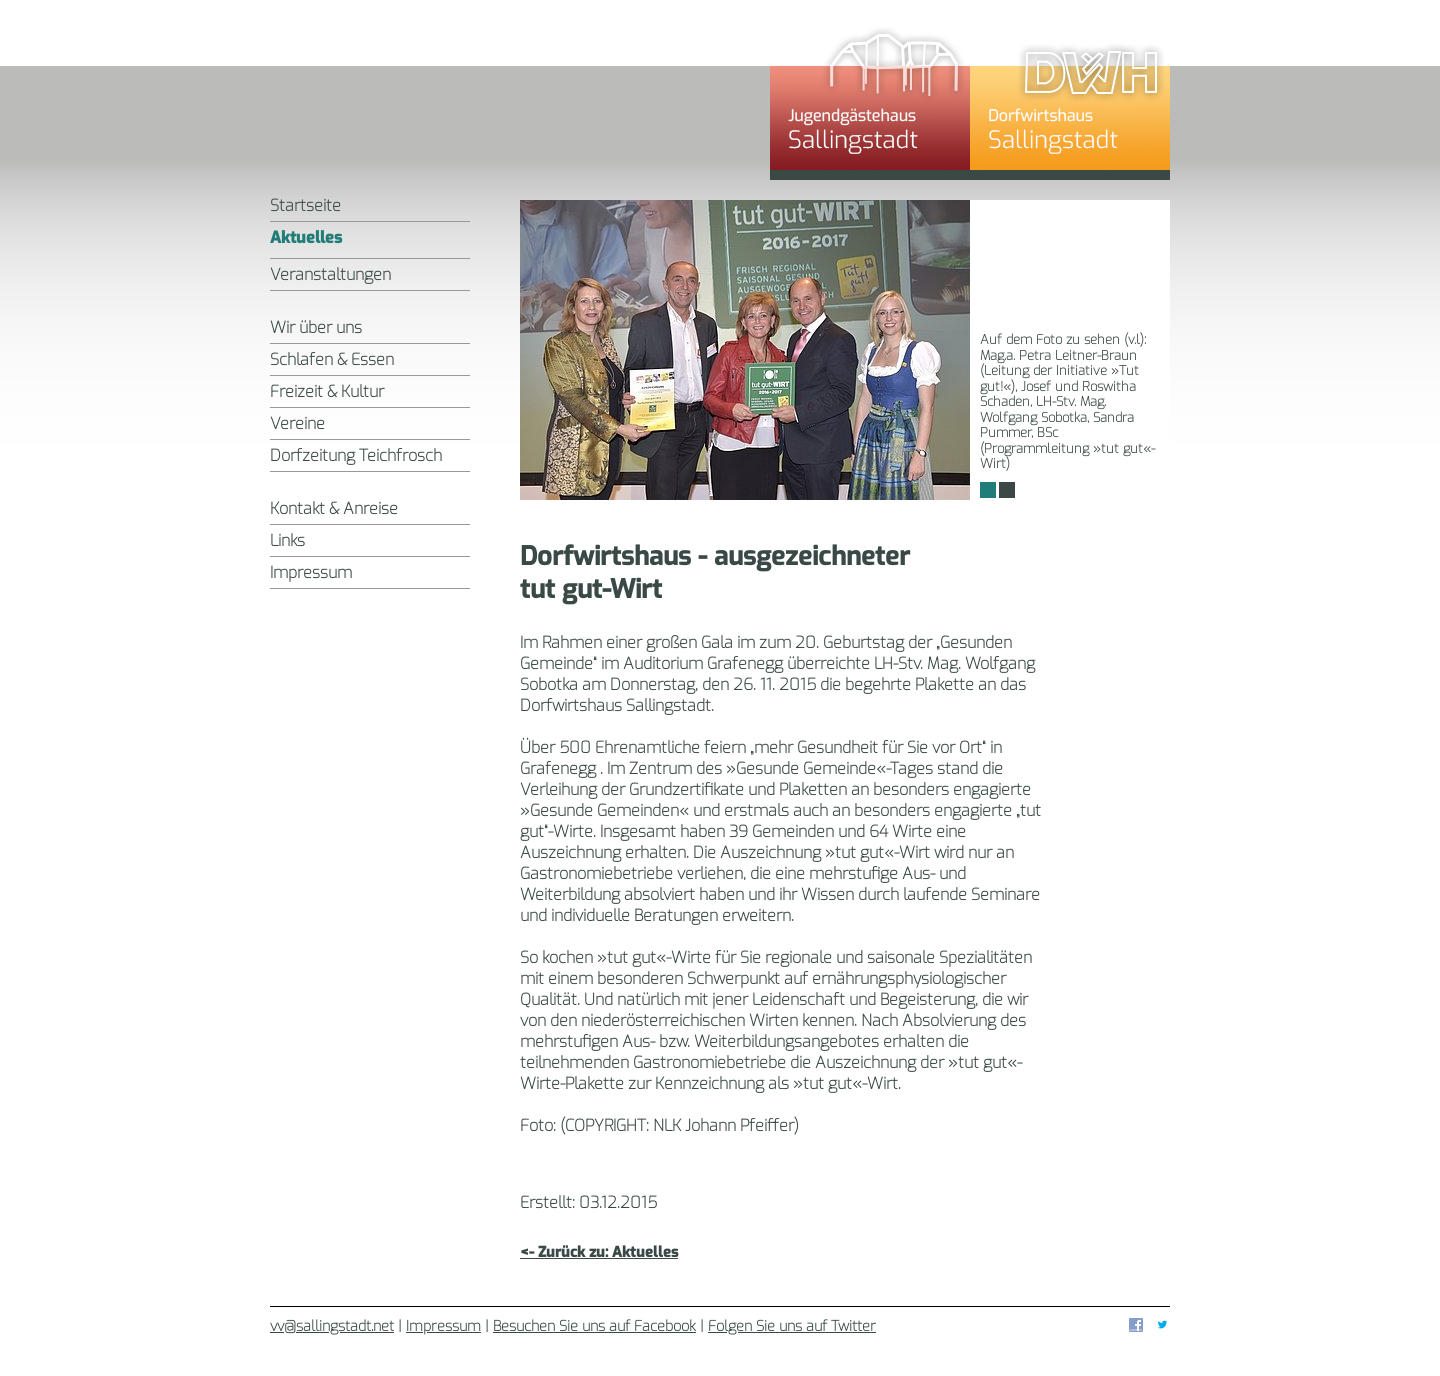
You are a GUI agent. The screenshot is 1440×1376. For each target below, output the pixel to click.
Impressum (311, 572)
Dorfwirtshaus (1070, 95)
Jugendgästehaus (870, 95)
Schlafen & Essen (332, 359)
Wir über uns (316, 327)
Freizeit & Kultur (327, 391)
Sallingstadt (520, 95)
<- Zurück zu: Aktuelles (599, 1252)
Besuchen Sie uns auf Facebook (594, 1326)
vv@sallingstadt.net (332, 1326)
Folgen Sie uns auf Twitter (792, 1326)
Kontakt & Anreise (334, 508)
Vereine (297, 423)
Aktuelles (306, 237)
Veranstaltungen (330, 274)
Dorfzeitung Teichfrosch (356, 455)
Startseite (305, 205)
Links (287, 540)
